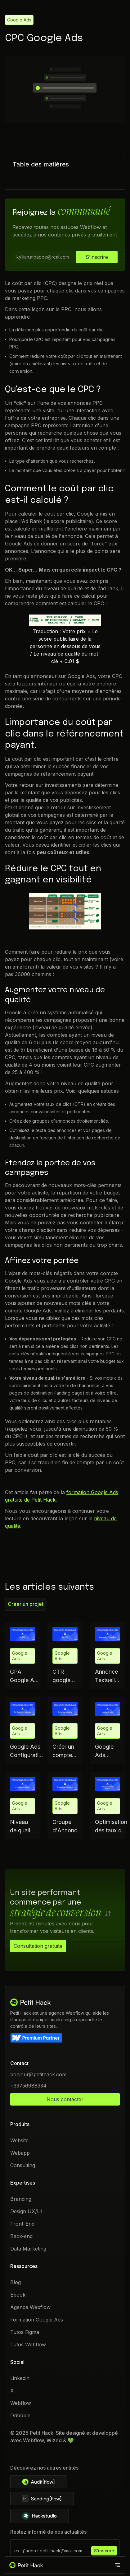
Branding (20, 2199)
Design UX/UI (26, 2211)
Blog (15, 2282)
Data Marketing (28, 2249)
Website (19, 2140)
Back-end (21, 2236)
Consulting (22, 2165)
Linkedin (19, 2378)
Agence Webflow (30, 2307)
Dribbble (20, 2415)
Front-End (22, 2224)
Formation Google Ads (36, 2320)
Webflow (20, 2403)
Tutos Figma (24, 2332)
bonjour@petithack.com (38, 2074)
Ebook (17, 2295)
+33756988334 (28, 2086)
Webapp (20, 2153)
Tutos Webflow (28, 2344)
